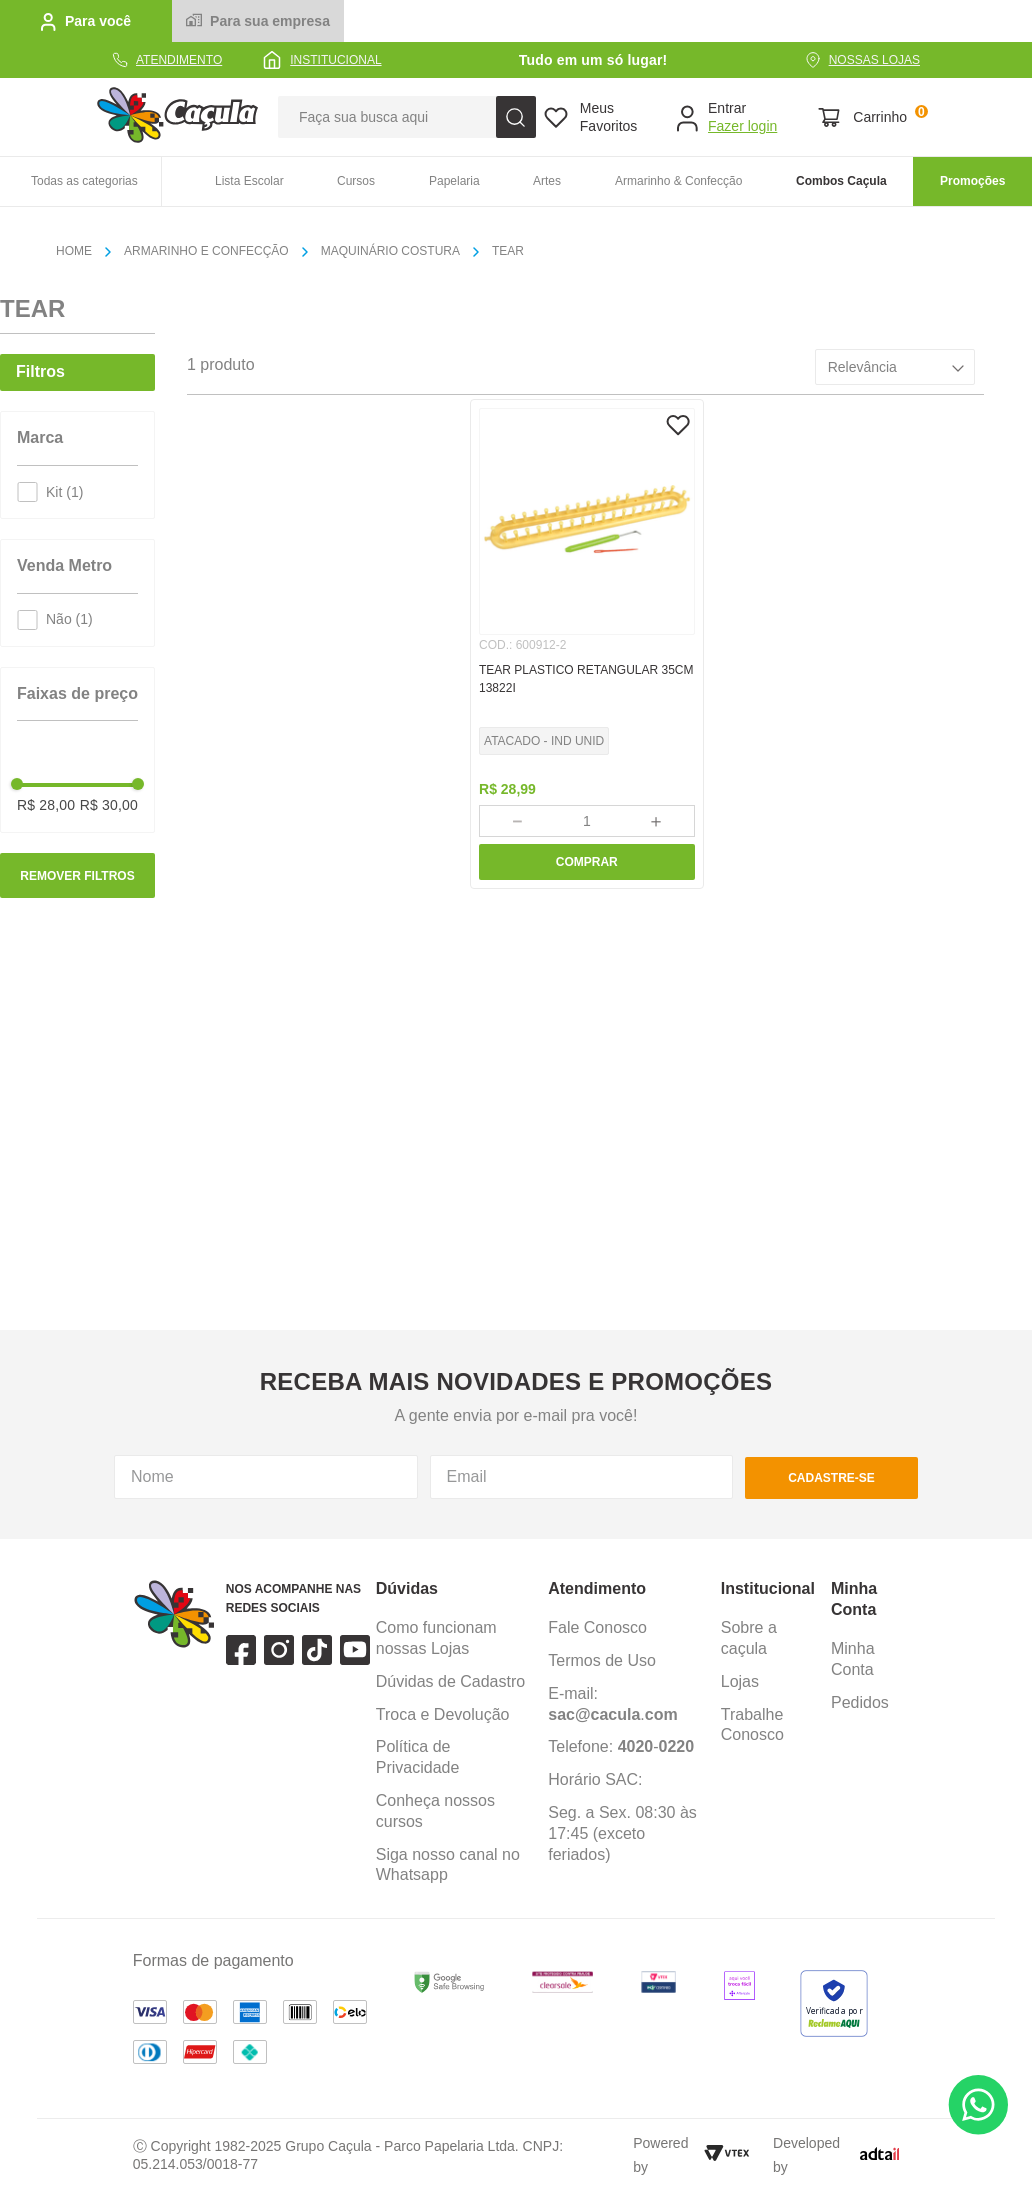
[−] (516, 821)
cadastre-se (831, 1518)
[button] (77, 455)
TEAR (508, 251)
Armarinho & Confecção (678, 181)
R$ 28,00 (46, 805)
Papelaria (454, 181)
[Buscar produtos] (516, 117)
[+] (656, 821)
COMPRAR (587, 862)
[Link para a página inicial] (82, 252)
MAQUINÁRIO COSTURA (390, 251)
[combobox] (407, 117)
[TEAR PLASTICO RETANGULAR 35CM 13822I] (587, 644)
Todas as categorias (84, 181)
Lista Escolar (249, 181)
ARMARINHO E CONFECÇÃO (206, 251)
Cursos (356, 181)
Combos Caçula (841, 181)
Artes (547, 181)
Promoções (972, 181)
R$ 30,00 (109, 805)
